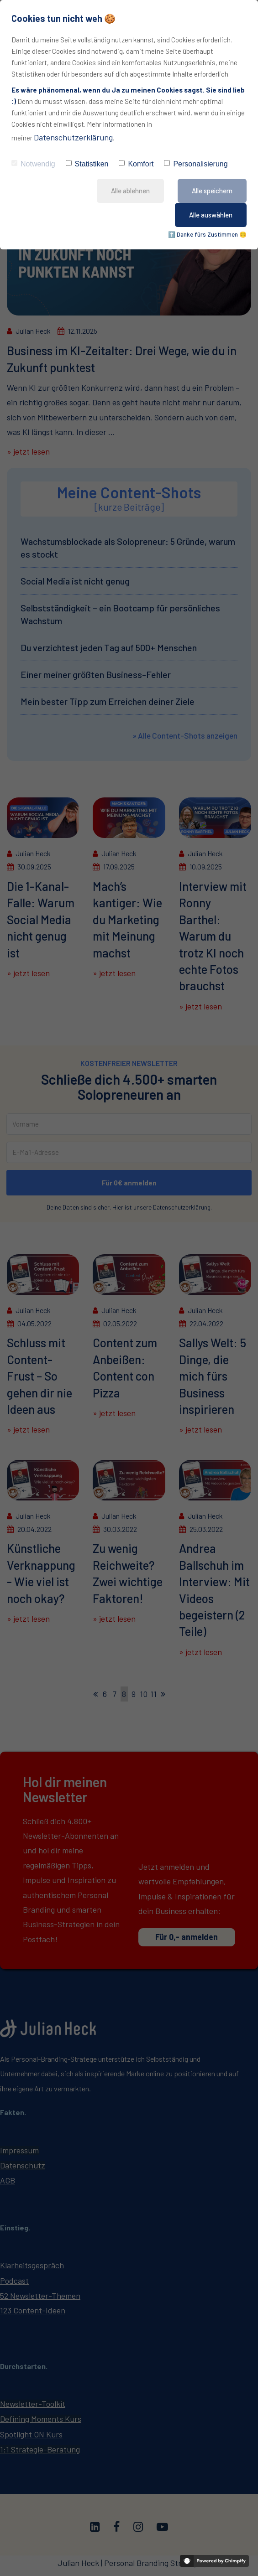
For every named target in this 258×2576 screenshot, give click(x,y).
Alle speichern (212, 190)
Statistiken (87, 164)
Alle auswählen (210, 215)
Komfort (136, 164)
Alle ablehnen (130, 190)
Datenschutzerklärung (73, 137)
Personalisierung (195, 164)
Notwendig (33, 164)
